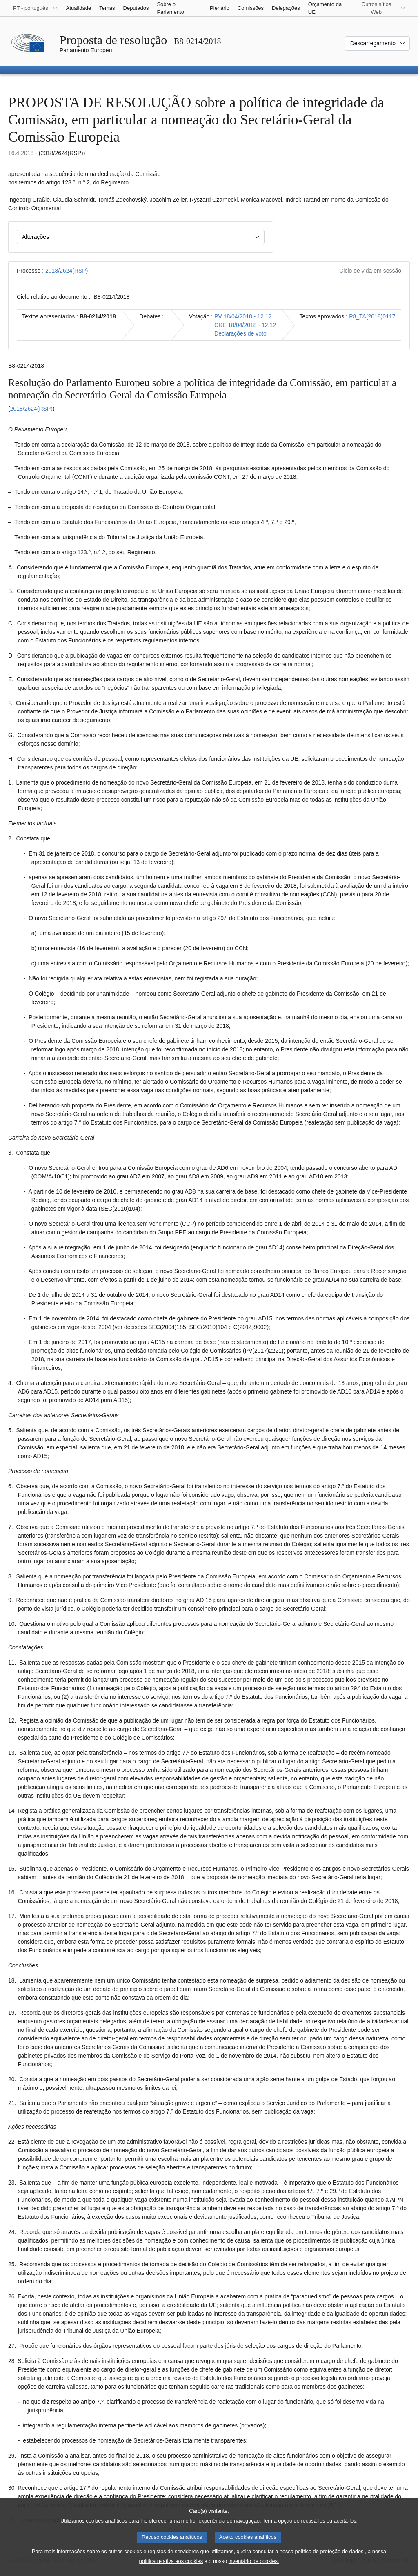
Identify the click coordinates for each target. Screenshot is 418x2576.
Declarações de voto (240, 333)
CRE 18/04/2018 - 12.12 (245, 325)
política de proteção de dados (329, 2559)
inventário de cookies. (254, 2569)
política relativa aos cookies (171, 2569)
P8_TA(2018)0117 (372, 316)
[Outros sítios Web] (381, 8)
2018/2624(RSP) (66, 270)
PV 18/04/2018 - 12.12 (242, 316)
